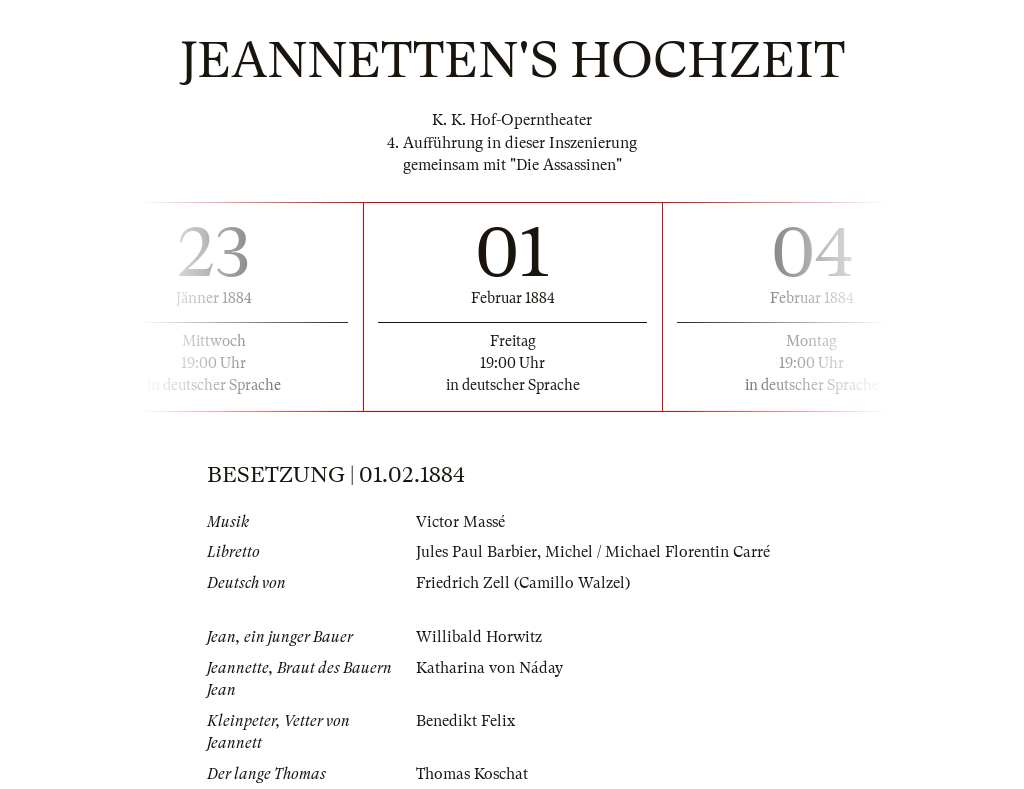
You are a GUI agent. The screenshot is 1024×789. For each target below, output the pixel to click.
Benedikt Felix (465, 721)
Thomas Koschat (472, 774)
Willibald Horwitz (479, 637)
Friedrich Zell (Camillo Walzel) (523, 583)
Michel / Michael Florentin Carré (657, 552)
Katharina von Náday (489, 668)
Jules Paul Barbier (476, 552)
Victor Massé (460, 522)
